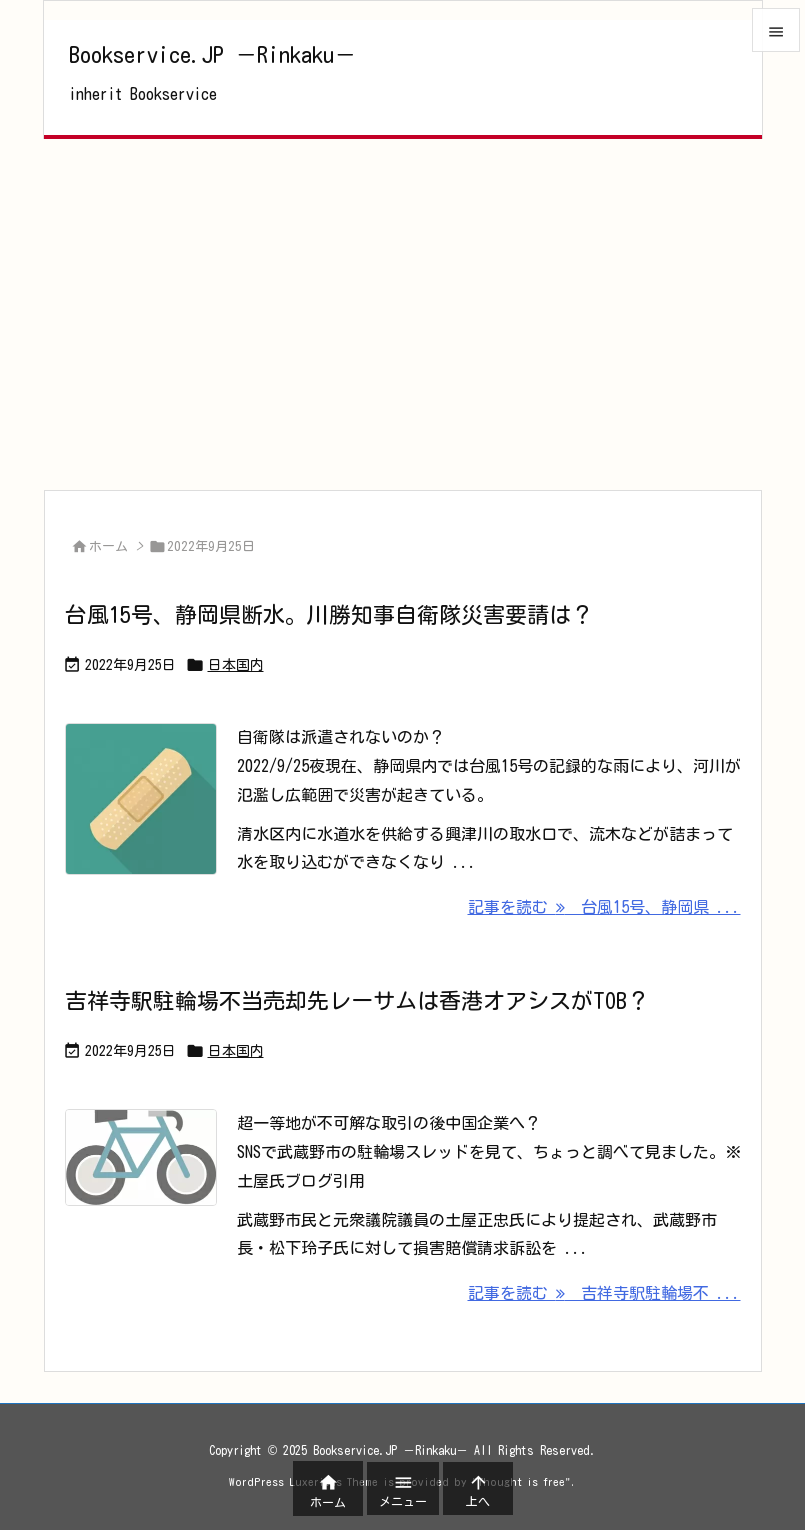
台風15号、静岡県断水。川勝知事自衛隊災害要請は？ (329, 615)
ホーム (108, 546)
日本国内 (236, 665)
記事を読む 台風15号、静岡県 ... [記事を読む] (604, 907)
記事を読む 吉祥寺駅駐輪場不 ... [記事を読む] (604, 1293)
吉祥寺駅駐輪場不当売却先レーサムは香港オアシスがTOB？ (357, 1001)
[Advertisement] (403, 314)
